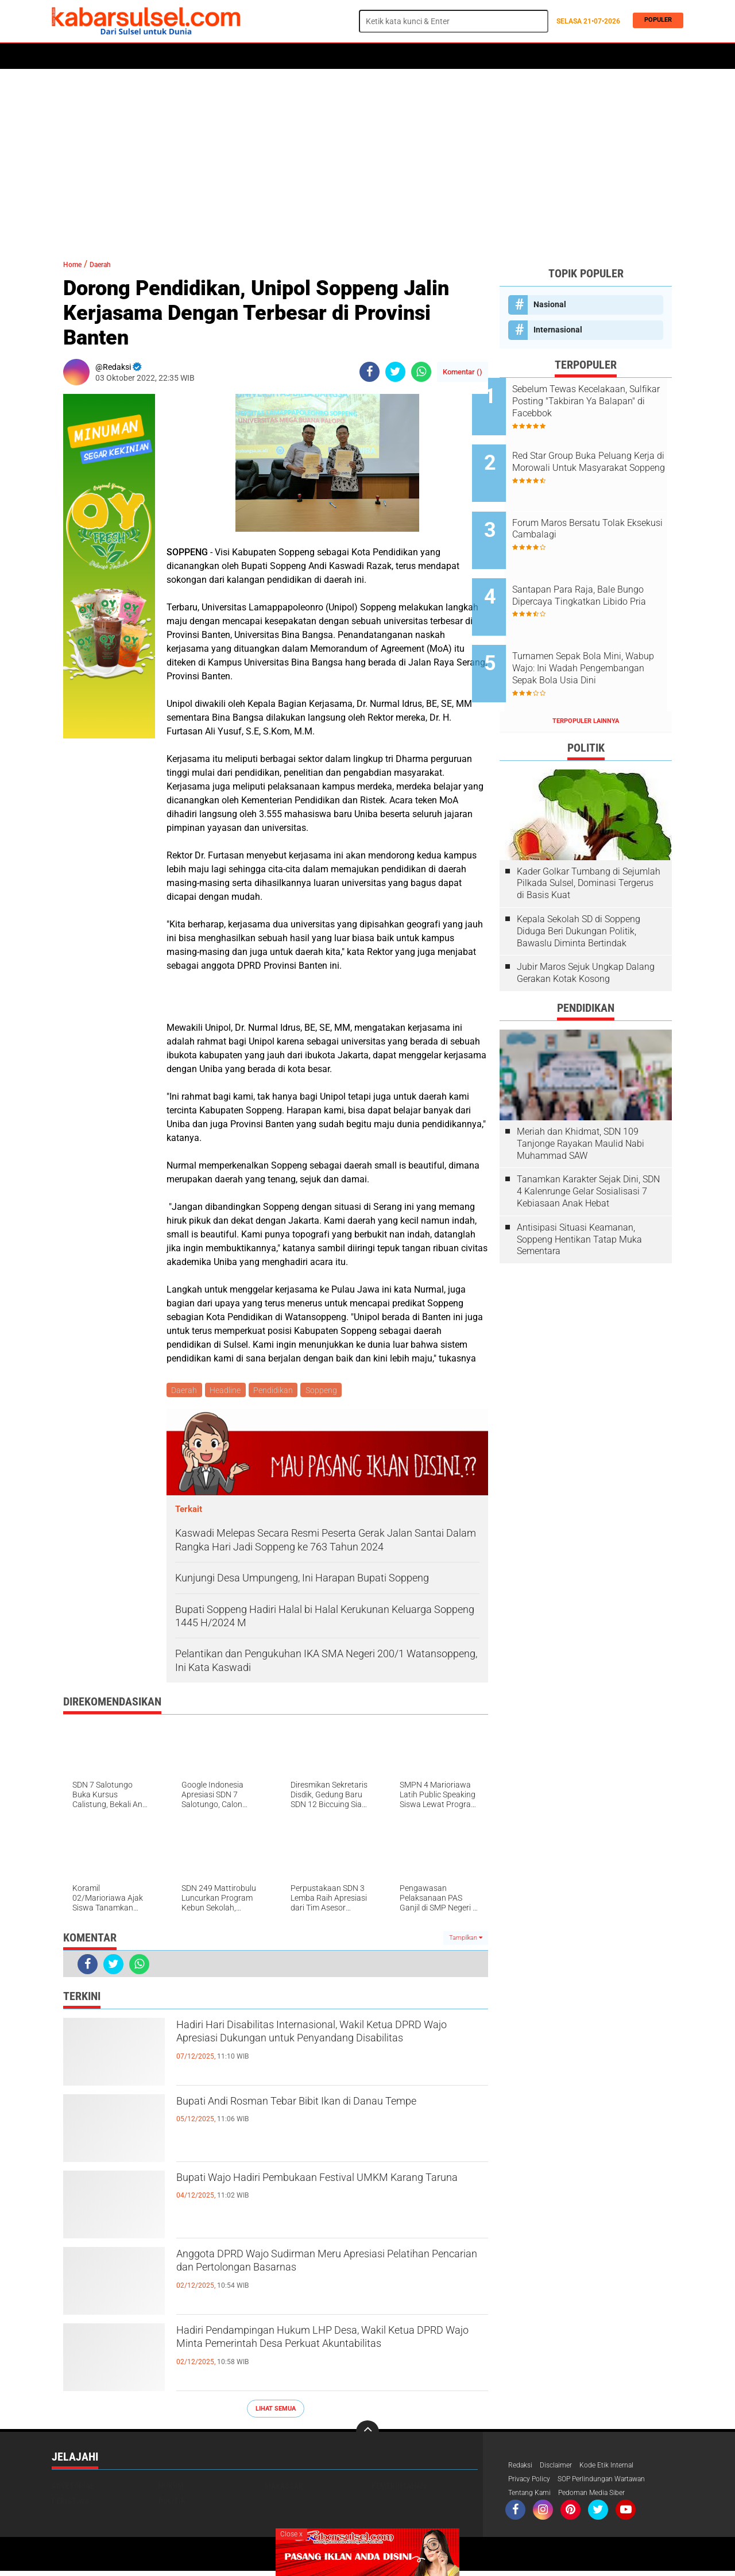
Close (291, 2534)
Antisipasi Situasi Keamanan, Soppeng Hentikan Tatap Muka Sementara (579, 1195)
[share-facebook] (369, 372)
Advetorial (73, 2488)
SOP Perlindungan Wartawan (617, 2483)
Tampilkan (465, 1939)
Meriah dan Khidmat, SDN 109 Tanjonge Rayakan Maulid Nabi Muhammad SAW (580, 1099)
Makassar (284, 2488)
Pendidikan (277, 1390)
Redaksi (522, 2468)
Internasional (557, 329)
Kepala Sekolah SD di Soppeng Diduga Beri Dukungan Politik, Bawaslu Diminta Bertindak (578, 887)
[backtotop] (367, 2434)
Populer (654, 21)
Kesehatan (331, 56)
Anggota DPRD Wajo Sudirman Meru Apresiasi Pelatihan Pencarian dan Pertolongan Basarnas (328, 2267)
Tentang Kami (533, 2497)
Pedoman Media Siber (604, 2497)
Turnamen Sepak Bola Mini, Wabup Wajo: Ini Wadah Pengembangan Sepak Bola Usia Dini (596, 633)
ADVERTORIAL (388, 56)
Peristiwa (229, 56)
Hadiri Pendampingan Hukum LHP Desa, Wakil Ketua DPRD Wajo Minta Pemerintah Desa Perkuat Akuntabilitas (325, 2354)
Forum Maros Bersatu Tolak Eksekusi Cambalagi (596, 511)
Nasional (549, 304)
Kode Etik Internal (619, 2468)
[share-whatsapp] (421, 372)
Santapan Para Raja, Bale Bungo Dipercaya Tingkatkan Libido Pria (598, 575)
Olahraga (279, 56)
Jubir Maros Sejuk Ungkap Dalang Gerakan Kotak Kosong (586, 929)
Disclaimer (562, 2468)
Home (67, 56)
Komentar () (462, 372)
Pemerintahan (399, 2488)
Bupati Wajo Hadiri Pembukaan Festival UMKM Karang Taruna (328, 2191)
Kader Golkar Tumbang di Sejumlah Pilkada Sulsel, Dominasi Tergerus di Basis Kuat (588, 839)
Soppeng (327, 1390)
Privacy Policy (533, 2483)
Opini (434, 56)
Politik (104, 56)
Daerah (144, 56)
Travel (470, 56)
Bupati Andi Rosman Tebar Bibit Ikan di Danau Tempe (324, 2115)
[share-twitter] (395, 372)
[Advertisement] (367, 158)
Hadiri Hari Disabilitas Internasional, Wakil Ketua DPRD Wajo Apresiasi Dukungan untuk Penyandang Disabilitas (331, 2048)
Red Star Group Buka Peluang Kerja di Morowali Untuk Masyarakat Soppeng (599, 459)
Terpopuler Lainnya (585, 677)
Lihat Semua (276, 2410)
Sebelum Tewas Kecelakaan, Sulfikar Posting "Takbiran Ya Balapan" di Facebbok (598, 401)
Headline (227, 1390)
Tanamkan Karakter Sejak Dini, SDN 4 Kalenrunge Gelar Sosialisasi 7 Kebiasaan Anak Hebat (588, 1147)
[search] (453, 21)
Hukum (184, 56)
